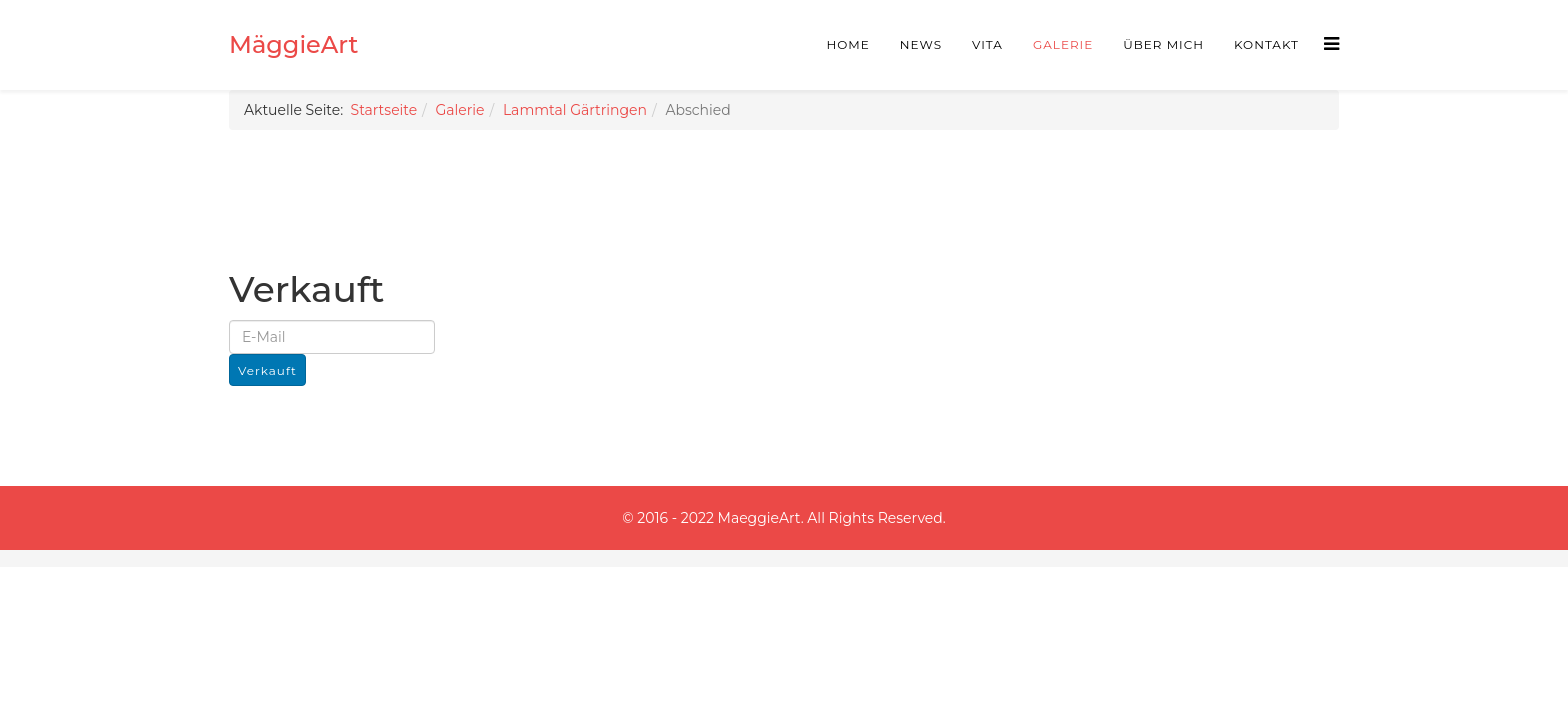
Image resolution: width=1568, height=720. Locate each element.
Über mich (1163, 44)
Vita (987, 44)
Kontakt (1266, 44)
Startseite (384, 110)
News (921, 44)
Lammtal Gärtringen (575, 110)
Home (848, 44)
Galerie (1063, 44)
